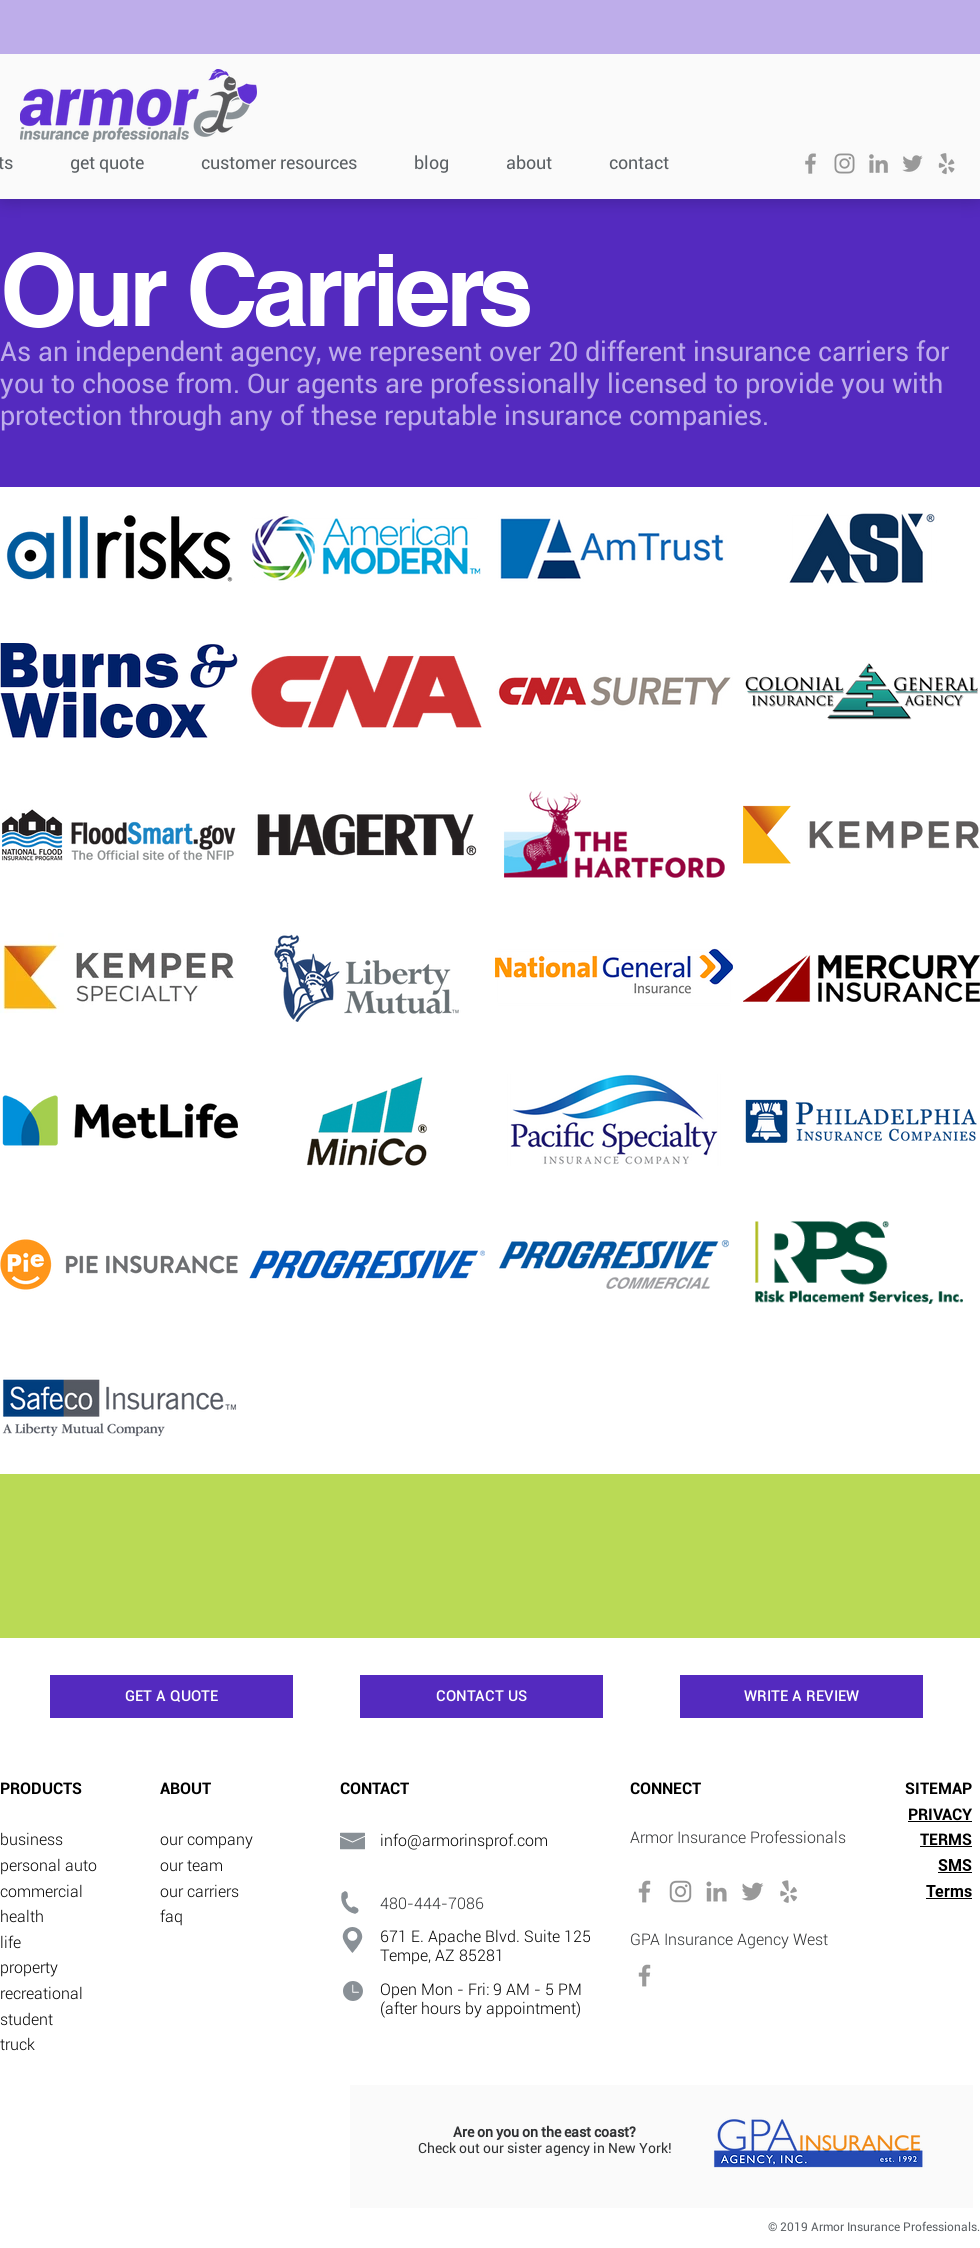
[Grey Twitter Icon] (912, 163)
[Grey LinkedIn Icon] (878, 163)
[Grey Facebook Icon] (810, 163)
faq (171, 1916)
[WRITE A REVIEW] (801, 1696)
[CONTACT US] (481, 1696)
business (31, 1839)
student (26, 2019)
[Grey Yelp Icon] (946, 163)
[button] (292, 160)
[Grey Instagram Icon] (844, 163)
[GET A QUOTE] (171, 1696)
